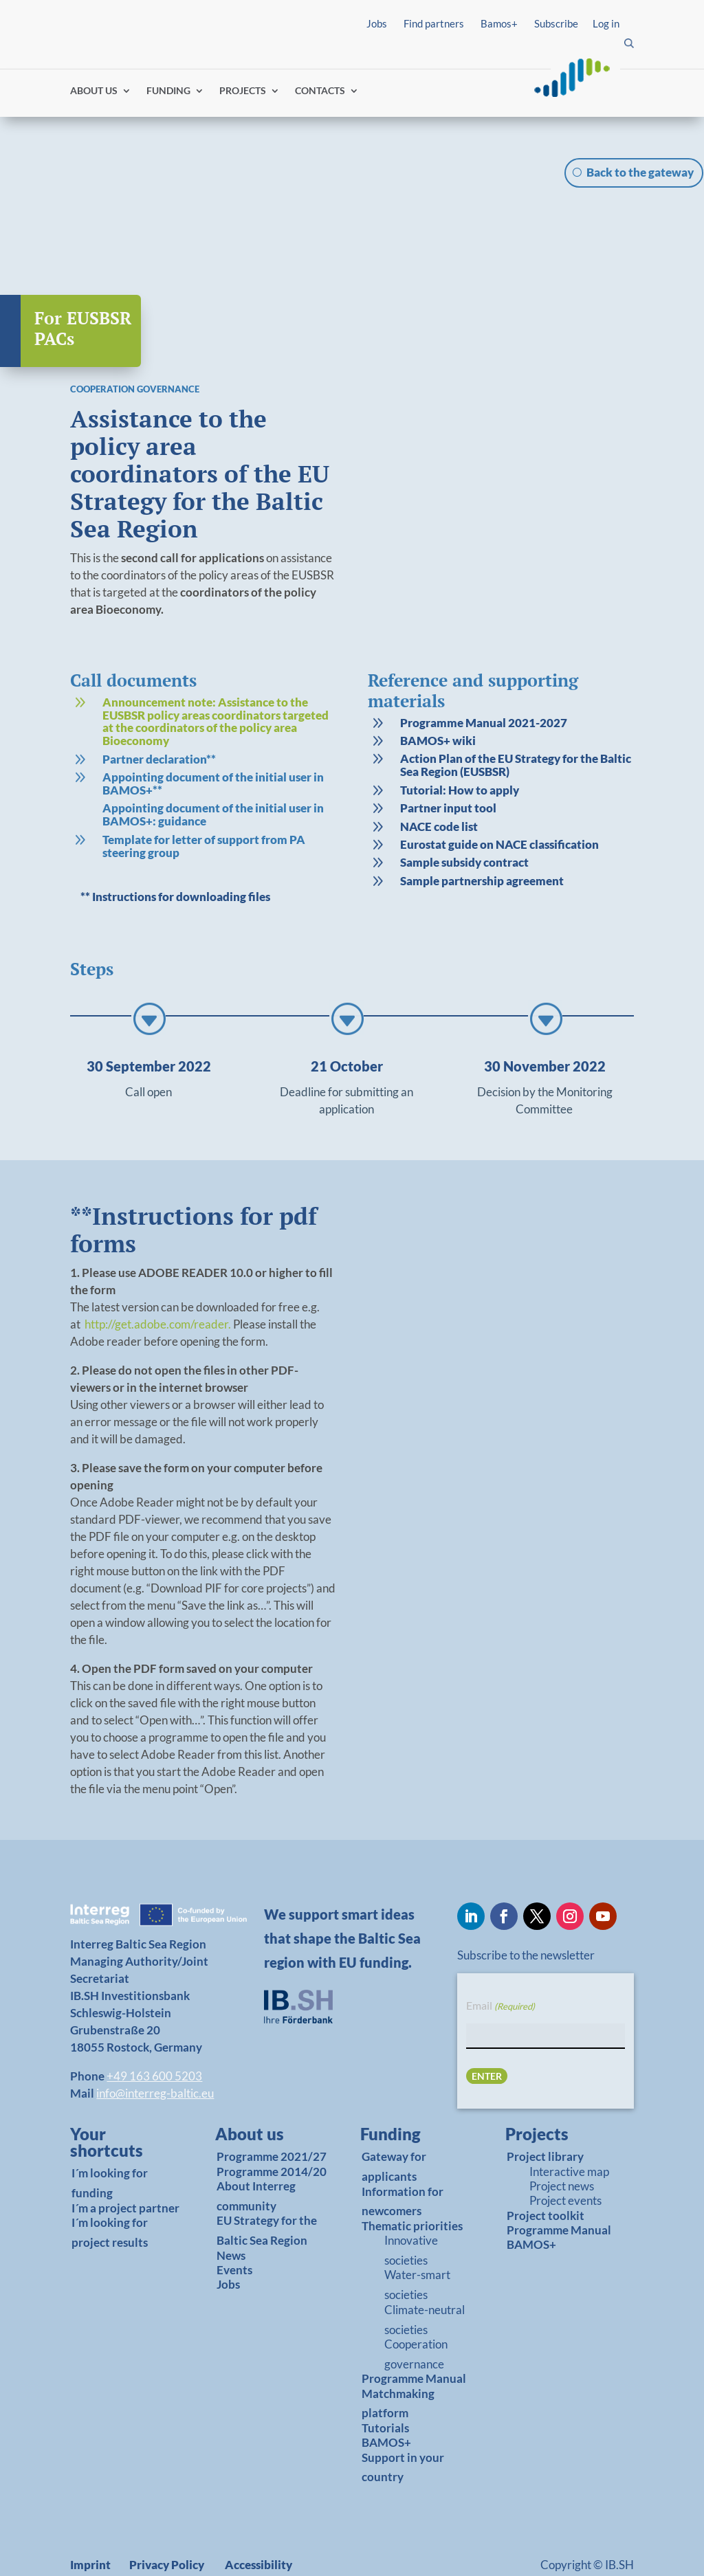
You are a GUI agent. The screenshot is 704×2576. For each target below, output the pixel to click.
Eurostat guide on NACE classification (499, 804)
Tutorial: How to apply (459, 750)
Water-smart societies (417, 2245)
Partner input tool (448, 768)
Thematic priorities (412, 2186)
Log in (606, 23)
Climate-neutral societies (424, 2280)
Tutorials (385, 2388)
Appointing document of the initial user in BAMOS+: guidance (213, 775)
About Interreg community (256, 2156)
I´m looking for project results (110, 2192)
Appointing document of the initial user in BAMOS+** (213, 743)
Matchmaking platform (398, 2363)
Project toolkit (545, 2175)
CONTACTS (320, 91)
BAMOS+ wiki (438, 700)
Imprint (90, 2525)
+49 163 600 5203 (154, 2036)
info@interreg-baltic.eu (155, 2053)
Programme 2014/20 (272, 2131)
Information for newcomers (402, 2161)
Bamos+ (499, 23)
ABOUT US (94, 91)
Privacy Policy (166, 2525)
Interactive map (569, 2131)
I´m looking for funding (110, 2144)
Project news (561, 2146)
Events (234, 2230)
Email (500, 1966)
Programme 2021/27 (272, 2117)
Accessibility (258, 2525)
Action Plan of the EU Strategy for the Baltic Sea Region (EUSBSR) (515, 726)
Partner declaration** (159, 719)
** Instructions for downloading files (175, 857)
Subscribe (556, 23)
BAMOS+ (386, 2402)
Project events (565, 2161)
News (231, 2215)
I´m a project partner (125, 2168)
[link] (203, 684)
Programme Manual (414, 2338)
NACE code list (439, 786)
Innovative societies (411, 2210)
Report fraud (108, 2549)
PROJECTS (242, 91)
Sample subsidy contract (464, 823)
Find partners (434, 23)
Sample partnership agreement (482, 841)
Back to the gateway (640, 172)
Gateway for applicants (394, 2127)
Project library (545, 2117)
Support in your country (403, 2427)
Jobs (376, 23)
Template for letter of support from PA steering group (203, 806)
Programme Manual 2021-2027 (483, 683)
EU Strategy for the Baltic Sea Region (267, 2191)
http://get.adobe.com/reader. (159, 1284)
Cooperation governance (416, 2314)
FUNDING (168, 91)
